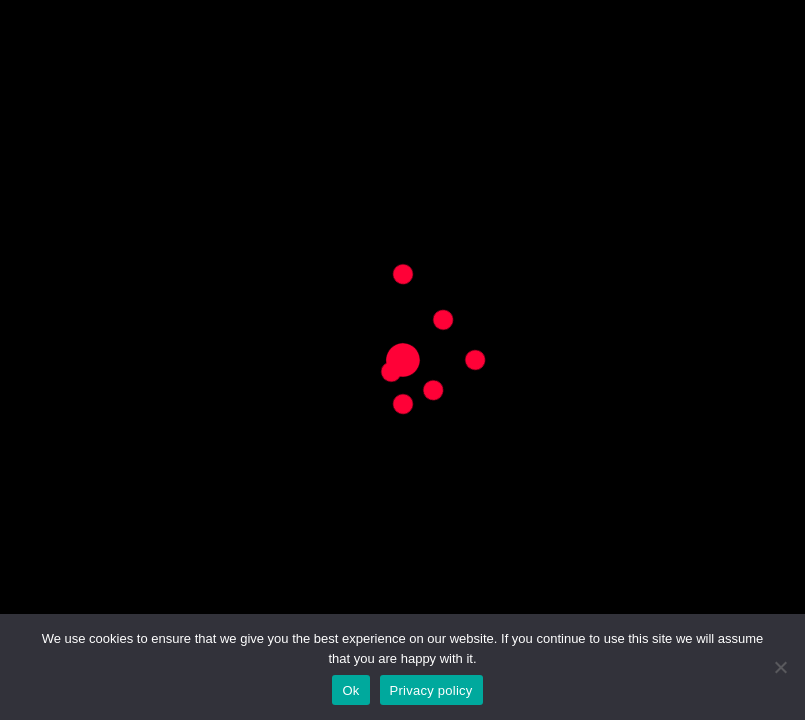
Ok (350, 690)
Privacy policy (431, 690)
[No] (780, 667)
